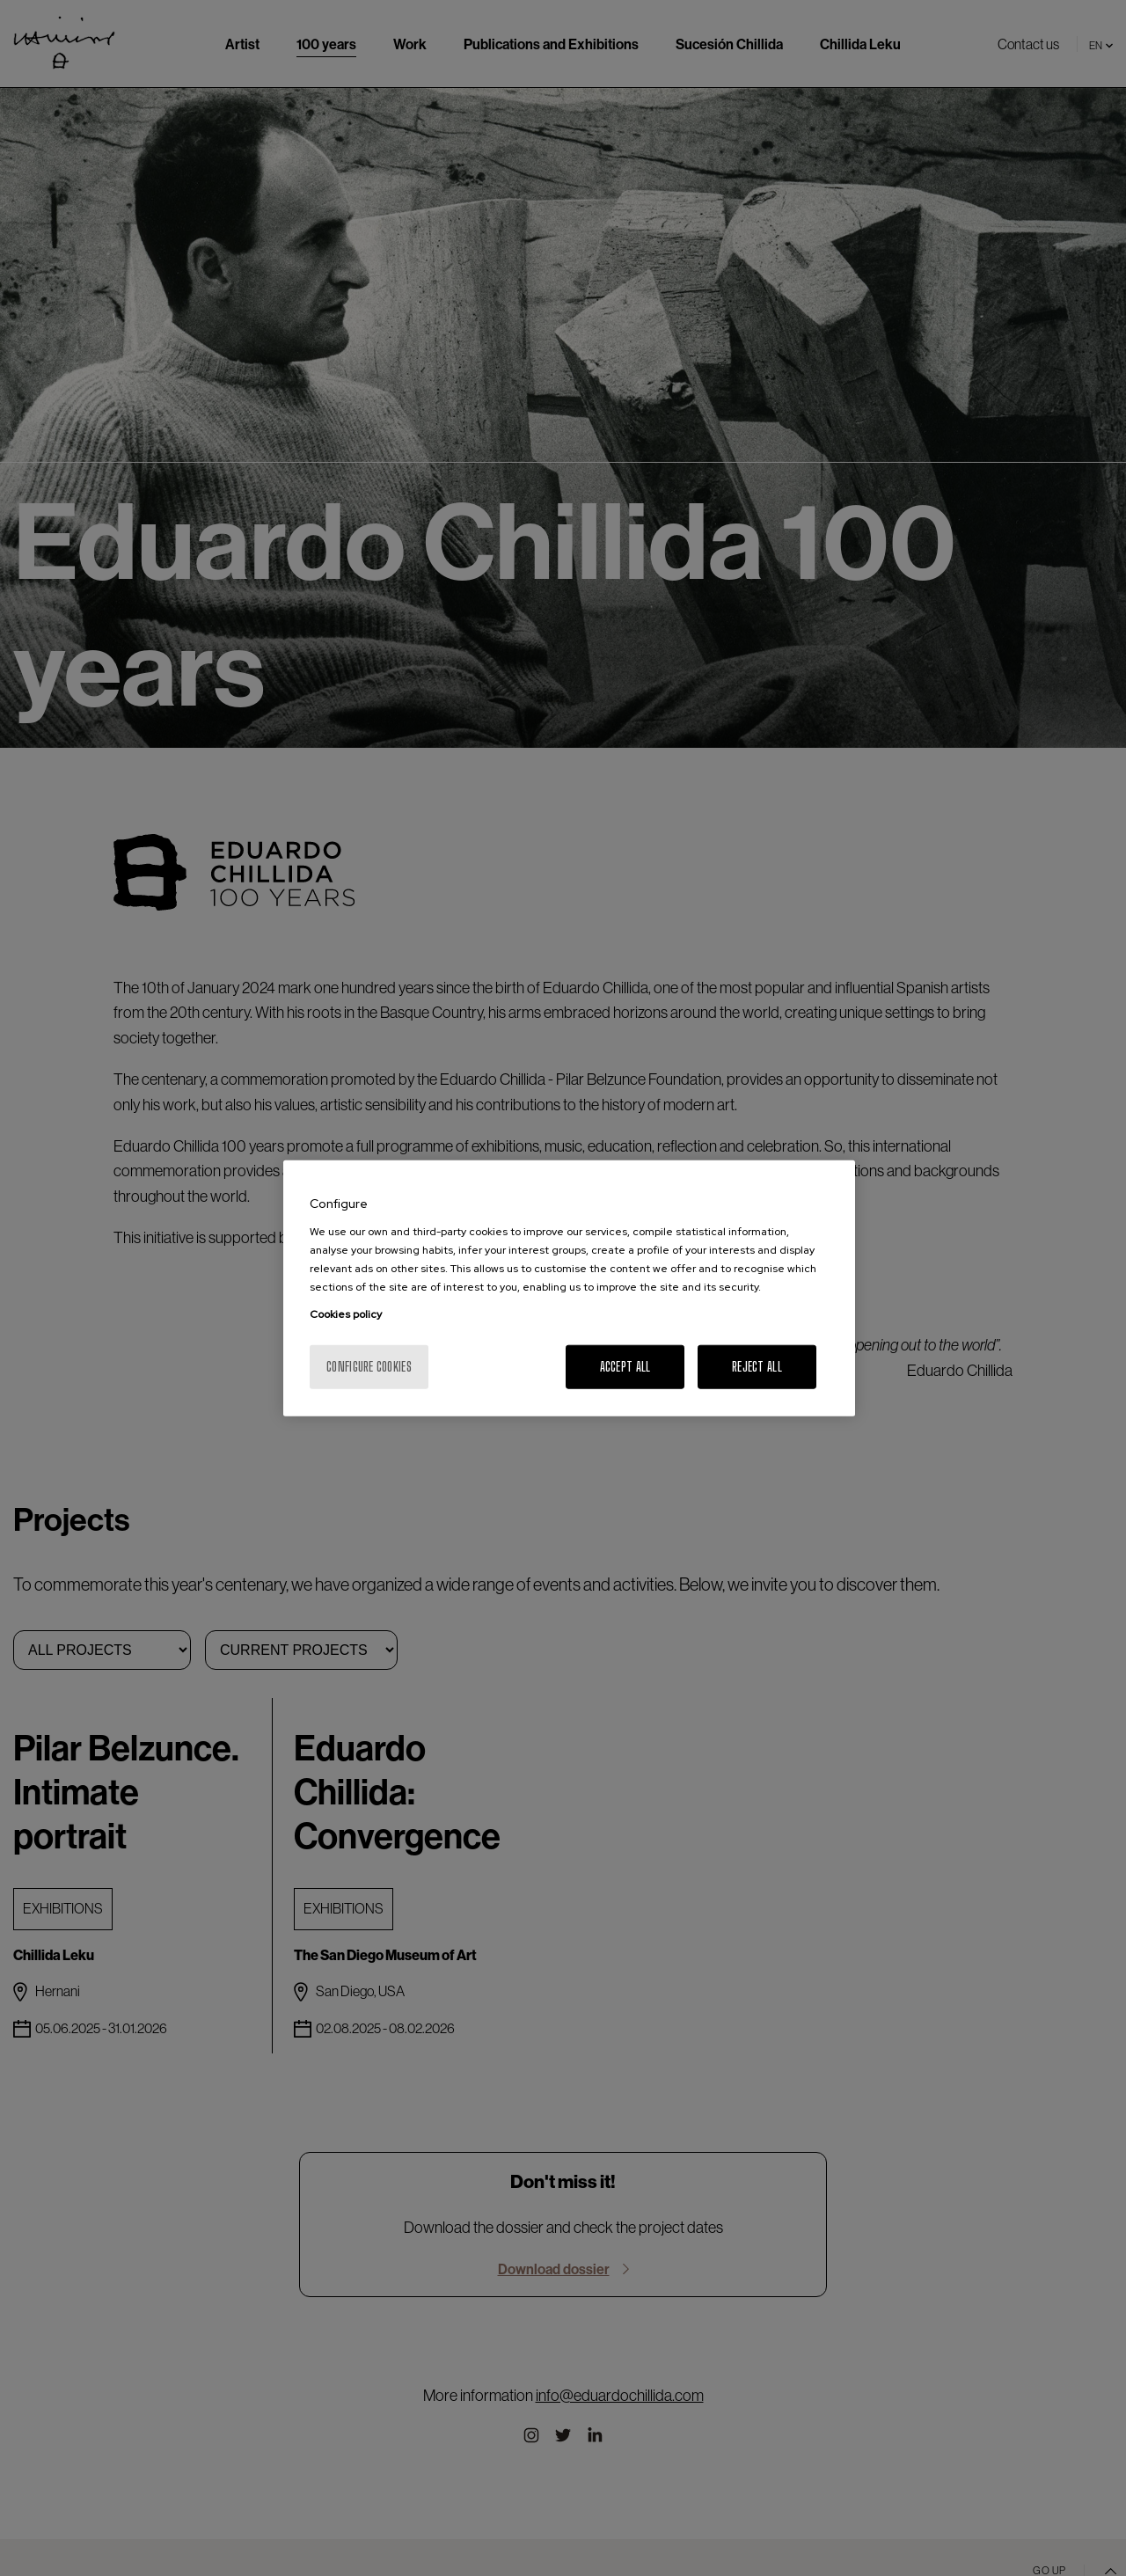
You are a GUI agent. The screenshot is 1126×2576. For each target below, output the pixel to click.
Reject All (757, 1365)
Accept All (625, 1365)
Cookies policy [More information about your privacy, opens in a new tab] (346, 1313)
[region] (569, 1288)
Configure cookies (369, 1365)
